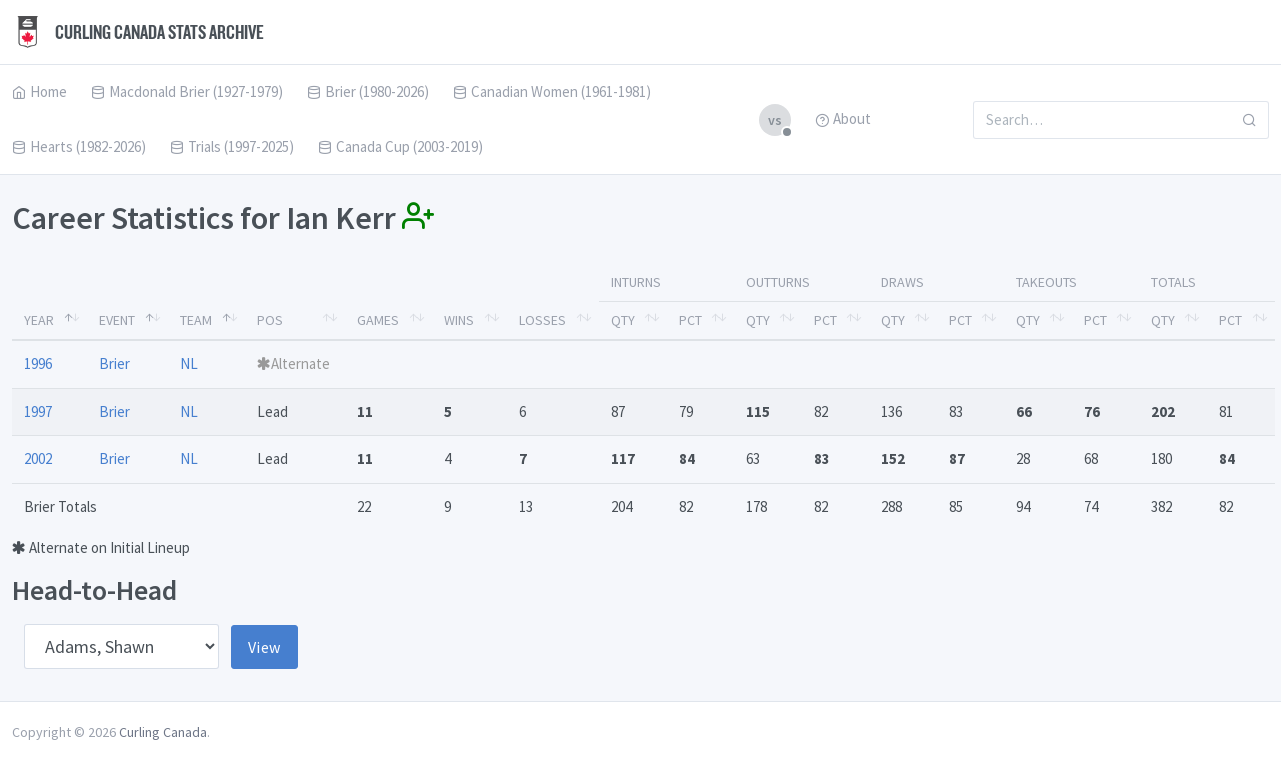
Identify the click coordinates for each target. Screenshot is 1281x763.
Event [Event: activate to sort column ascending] (117, 320)
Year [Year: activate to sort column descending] (39, 320)
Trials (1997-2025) (232, 146)
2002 (38, 458)
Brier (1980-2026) (368, 91)
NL (189, 363)
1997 (38, 411)
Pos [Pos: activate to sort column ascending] (270, 320)
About (843, 118)
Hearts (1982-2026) (79, 146)
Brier (114, 363)
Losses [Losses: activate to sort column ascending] (542, 320)
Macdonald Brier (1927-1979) (187, 91)
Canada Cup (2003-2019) (400, 146)
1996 (38, 363)
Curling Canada (163, 732)
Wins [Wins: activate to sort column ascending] (459, 320)
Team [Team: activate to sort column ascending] (196, 320)
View (264, 647)
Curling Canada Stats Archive (138, 32)
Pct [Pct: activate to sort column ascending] (690, 320)
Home (39, 91)
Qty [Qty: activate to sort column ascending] (623, 320)
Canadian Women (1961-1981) (552, 91)
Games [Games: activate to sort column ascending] (378, 320)
